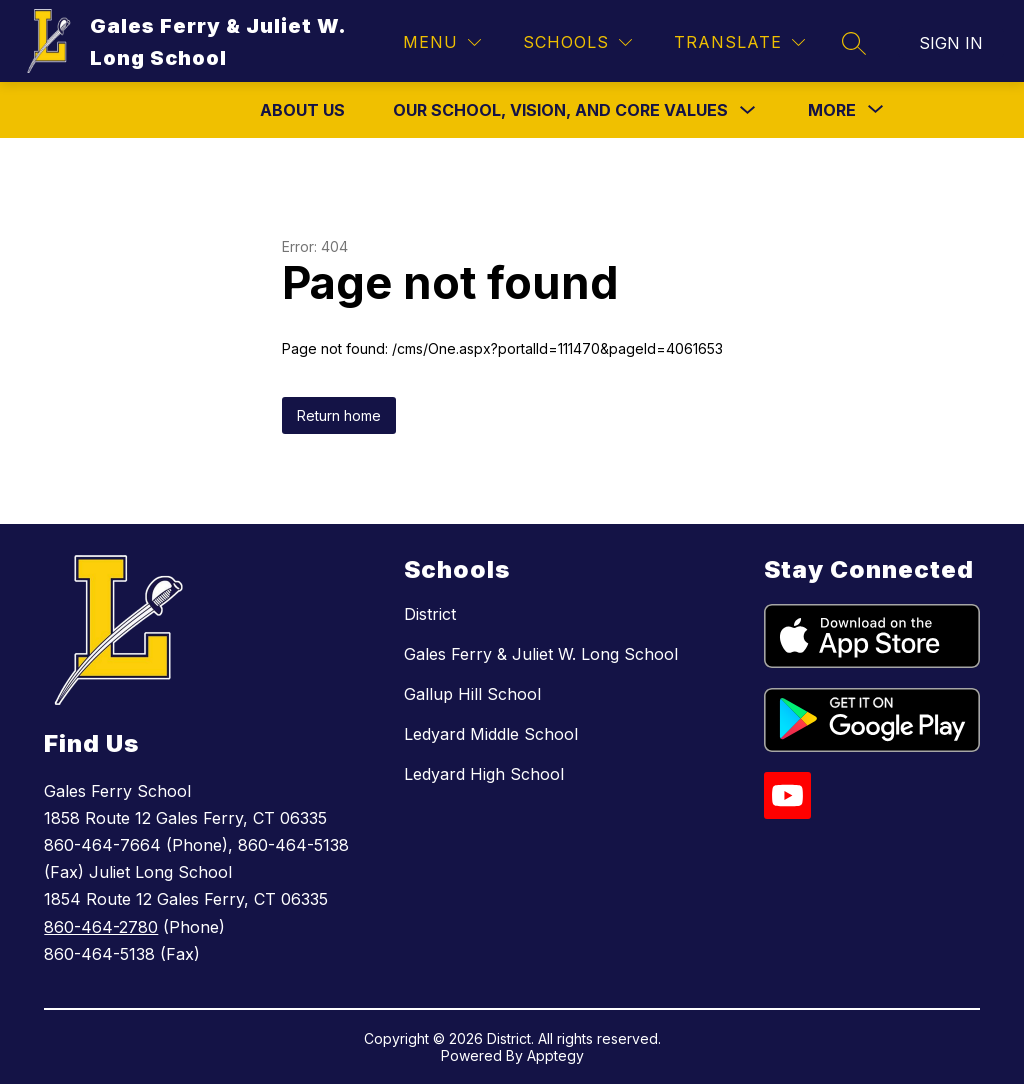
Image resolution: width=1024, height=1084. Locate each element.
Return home (339, 415)
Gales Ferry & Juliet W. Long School (541, 654)
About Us (302, 110)
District (430, 614)
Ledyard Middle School (491, 734)
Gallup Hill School (472, 694)
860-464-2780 (101, 927)
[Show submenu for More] (832, 110)
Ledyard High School (484, 774)
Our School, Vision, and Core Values (560, 110)
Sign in (951, 43)
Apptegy (555, 1055)
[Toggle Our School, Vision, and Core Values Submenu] (748, 110)
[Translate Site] (739, 42)
